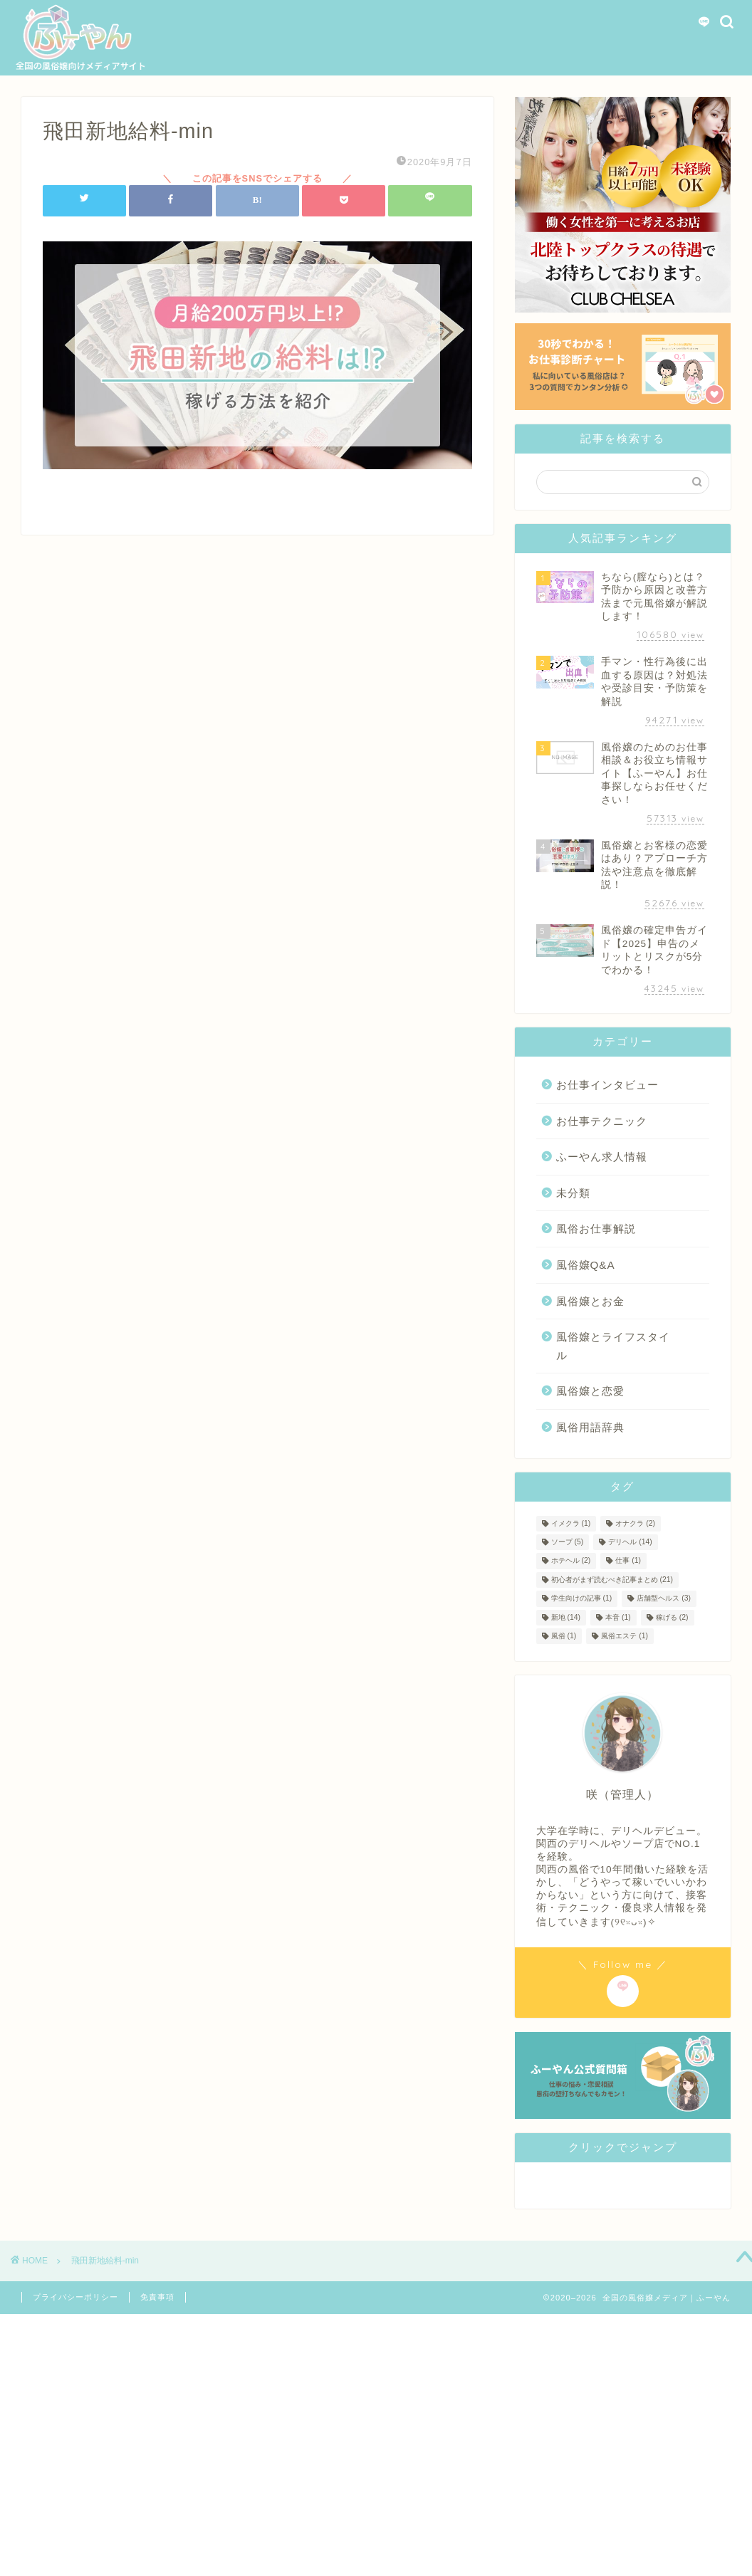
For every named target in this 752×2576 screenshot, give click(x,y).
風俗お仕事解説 (596, 1228)
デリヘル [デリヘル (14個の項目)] (630, 1542)
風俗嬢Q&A (585, 1265)
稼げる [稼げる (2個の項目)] (672, 1617)
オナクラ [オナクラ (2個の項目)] (635, 1523)
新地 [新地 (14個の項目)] (565, 1617)
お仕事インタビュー (607, 1085)
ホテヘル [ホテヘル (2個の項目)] (571, 1561)
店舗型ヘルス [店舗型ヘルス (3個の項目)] (664, 1599)
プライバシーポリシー (75, 2297)
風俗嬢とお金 (590, 1301)
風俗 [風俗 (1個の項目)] (564, 1636)
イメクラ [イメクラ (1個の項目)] (571, 1523)
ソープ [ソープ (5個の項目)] (567, 1542)
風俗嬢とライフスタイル (613, 1346)
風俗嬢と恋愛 (590, 1391)
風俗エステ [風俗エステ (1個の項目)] (624, 1636)
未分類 (573, 1193)
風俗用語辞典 (590, 1427)
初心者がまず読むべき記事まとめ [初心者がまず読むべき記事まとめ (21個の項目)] (612, 1579)
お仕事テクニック (601, 1121)
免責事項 (157, 2297)
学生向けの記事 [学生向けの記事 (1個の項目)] (581, 1599)
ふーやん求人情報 (601, 1157)
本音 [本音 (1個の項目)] (618, 1617)
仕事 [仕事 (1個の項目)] (628, 1561)
